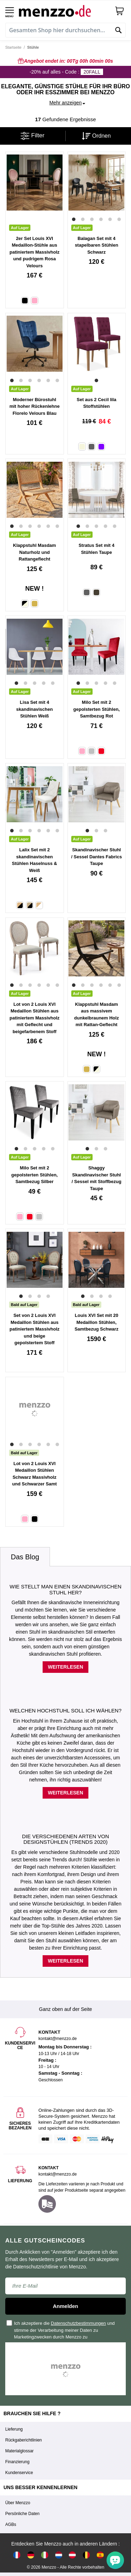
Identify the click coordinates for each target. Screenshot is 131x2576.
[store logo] (64, 11)
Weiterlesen (65, 1667)
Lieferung (14, 2429)
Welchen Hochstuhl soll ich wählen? (65, 1710)
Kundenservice (19, 2472)
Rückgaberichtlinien (23, 2440)
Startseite (13, 47)
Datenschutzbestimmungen (78, 2323)
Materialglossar (19, 2450)
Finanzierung (17, 2461)
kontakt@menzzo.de (57, 2174)
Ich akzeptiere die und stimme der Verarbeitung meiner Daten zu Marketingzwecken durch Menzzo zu (61, 2330)
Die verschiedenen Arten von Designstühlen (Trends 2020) (65, 1839)
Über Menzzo (17, 2502)
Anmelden (65, 2306)
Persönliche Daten (22, 2513)
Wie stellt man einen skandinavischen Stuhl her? (65, 1589)
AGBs (10, 2524)
